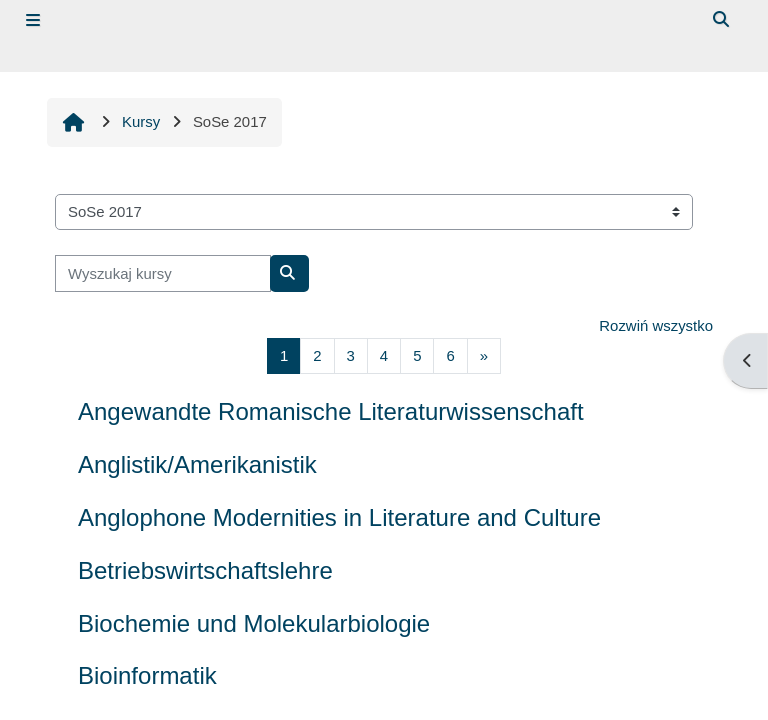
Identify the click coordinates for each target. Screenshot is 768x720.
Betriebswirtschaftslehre (205, 570)
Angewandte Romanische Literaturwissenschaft (331, 411)
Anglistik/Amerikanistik (197, 464)
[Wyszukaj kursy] (163, 273)
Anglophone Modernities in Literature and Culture (339, 517)
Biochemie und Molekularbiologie (254, 623)
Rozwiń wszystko (656, 325)
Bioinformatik (147, 675)
